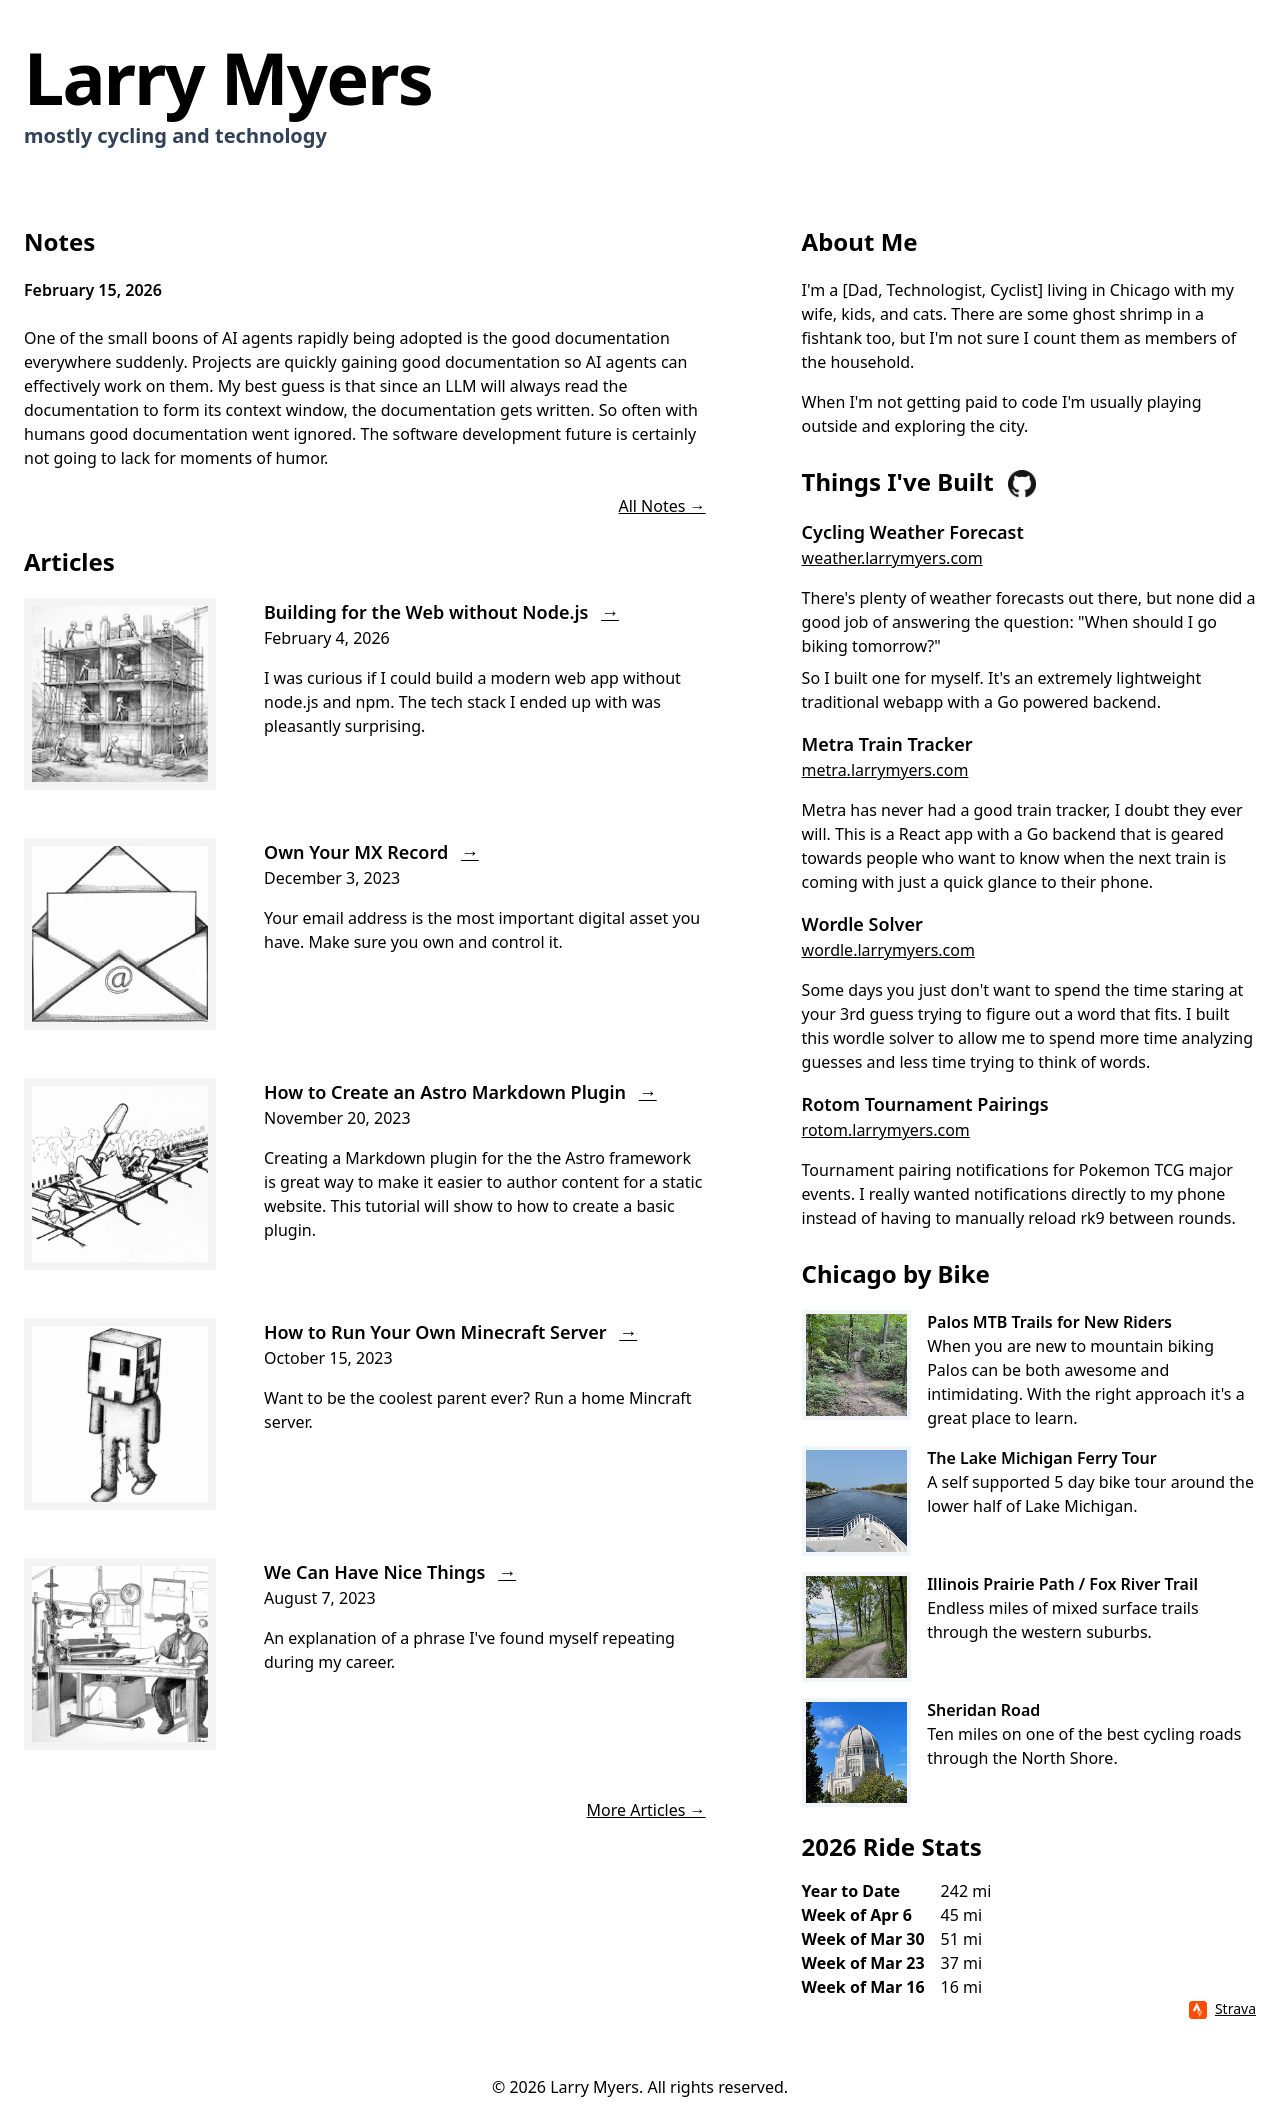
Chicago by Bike (896, 1273)
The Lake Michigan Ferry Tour (1042, 1458)
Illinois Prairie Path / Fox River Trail (1062, 1584)
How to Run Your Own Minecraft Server (450, 1332)
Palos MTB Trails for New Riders (1049, 1322)
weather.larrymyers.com (892, 558)
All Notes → (661, 506)
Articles (69, 561)
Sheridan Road (983, 1710)
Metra (824, 810)
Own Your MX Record (371, 852)
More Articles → (646, 1810)
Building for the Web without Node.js (441, 612)
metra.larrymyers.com (885, 770)
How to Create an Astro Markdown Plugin (460, 1092)
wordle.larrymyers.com (888, 950)
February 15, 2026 (93, 290)
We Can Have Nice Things (390, 1572)
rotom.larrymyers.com (886, 1130)
